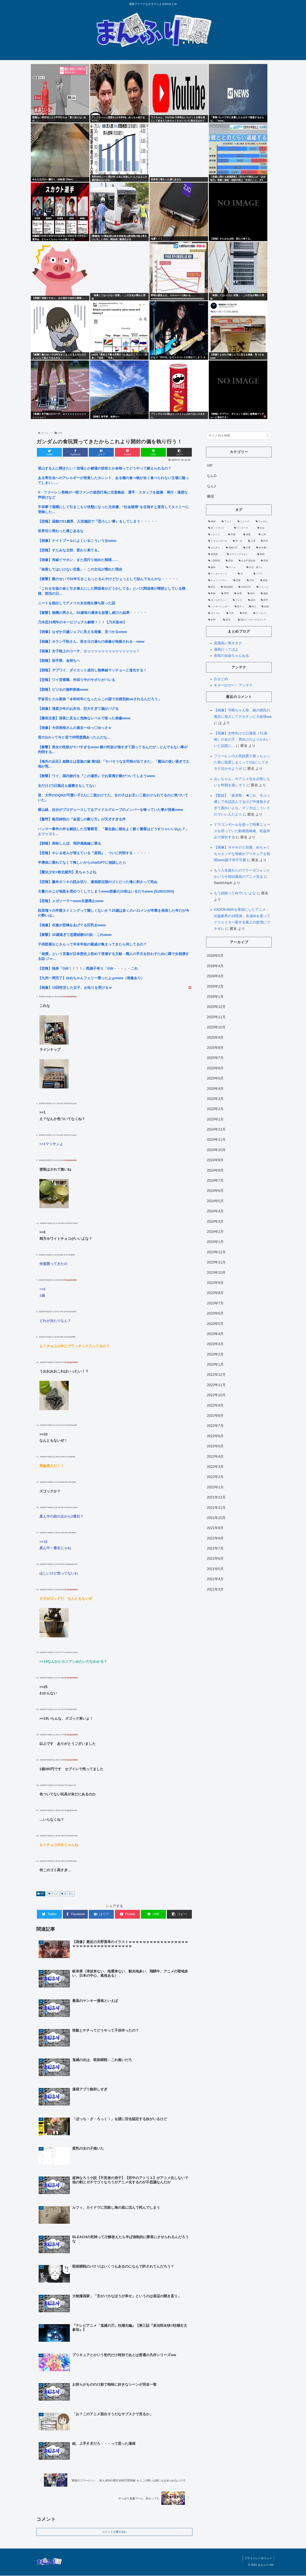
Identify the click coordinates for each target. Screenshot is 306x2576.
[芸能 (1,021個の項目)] (265, 561)
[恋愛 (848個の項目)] (238, 580)
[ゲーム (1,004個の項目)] (234, 567)
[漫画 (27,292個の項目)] (212, 522)
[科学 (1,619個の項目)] (265, 541)
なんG (212, 476)
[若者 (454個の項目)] (228, 620)
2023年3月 (215, 1344)
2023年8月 (215, 1293)
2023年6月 (215, 1313)
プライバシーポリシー (258, 2558)
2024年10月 (216, 1150)
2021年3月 (215, 1589)
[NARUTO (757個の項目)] (245, 587)
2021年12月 (216, 1497)
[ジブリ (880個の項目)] (261, 574)
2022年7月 (215, 1426)
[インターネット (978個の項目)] (220, 574)
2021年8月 (215, 1538)
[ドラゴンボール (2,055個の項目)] (218, 541)
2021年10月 (216, 1518)
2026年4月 (215, 966)
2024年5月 (215, 1201)
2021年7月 (215, 1548)
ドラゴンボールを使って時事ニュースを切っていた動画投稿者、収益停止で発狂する (242, 831)
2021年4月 (215, 1579)
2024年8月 (215, 1170)
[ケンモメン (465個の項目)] (261, 613)
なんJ (211, 486)
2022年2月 (215, 1477)
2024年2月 (215, 1232)
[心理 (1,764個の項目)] (252, 541)
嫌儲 (210, 496)
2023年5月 (215, 1324)
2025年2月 (215, 1109)
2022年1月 (215, 1487)
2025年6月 (215, 1068)
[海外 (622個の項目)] (252, 594)
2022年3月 (215, 1467)
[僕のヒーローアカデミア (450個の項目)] (253, 620)
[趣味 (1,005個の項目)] (215, 567)
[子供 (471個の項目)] (231, 613)
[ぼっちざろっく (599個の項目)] (218, 600)
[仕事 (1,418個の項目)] (248, 548)
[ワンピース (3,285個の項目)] (243, 528)
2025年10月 (216, 1027)
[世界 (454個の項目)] (213, 620)
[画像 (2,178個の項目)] (249, 535)
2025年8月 (215, 1048)
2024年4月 (215, 1211)
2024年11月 (216, 1140)
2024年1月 (215, 1242)
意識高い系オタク (228, 643)
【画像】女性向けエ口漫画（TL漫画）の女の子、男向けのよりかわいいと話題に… (242, 739)
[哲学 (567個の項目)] (265, 600)
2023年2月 (215, 1354)
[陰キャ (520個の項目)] (240, 607)
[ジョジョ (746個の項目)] (263, 587)
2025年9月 (215, 1037)
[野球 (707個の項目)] (226, 594)
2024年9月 (215, 1160)
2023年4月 (215, 1334)
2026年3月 (215, 976)
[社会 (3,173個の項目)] (263, 528)
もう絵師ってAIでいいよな (235, 893)
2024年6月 (215, 1191)
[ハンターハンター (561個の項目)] (219, 607)
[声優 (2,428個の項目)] (233, 535)
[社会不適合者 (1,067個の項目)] (247, 561)
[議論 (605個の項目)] (265, 594)
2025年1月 (215, 1119)
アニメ (53, 1893)
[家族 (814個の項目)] (265, 580)
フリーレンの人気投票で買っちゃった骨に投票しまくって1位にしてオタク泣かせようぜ (242, 762)
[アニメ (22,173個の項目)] (227, 522)
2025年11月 (216, 1017)
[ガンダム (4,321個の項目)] (262, 522)
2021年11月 (216, 1508)
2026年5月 (215, 956)
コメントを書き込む (114, 2532)
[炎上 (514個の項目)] (253, 607)
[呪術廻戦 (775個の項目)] (227, 587)
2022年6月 (215, 1436)
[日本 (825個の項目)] (251, 580)
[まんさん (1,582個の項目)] (214, 548)
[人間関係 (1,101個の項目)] (214, 561)
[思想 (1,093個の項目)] (230, 561)
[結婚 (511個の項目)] (265, 607)
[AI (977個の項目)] (243, 574)
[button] (267, 435)
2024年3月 (215, 1221)
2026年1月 (215, 997)
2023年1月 (215, 1364)
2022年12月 (216, 1375)
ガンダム (67, 1893)
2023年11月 (216, 1262)
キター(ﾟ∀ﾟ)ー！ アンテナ (233, 685)
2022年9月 (215, 1405)
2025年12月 (216, 1007)
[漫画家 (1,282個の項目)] (215, 554)
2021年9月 (215, 1528)
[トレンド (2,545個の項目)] (216, 535)
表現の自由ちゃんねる (231, 656)
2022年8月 (215, 1416)
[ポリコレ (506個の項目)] (215, 613)
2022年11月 (216, 1385)
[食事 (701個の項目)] (239, 594)
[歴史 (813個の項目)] (212, 587)
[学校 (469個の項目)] (244, 613)
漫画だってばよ (226, 649)
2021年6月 (215, 1559)
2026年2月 (215, 986)
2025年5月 (215, 1078)
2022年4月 (215, 1456)
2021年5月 (215, 1569)
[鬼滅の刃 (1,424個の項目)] (232, 548)
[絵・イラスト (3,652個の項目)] (218, 528)
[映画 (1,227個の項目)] (263, 554)
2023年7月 (215, 1303)
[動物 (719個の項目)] (212, 594)
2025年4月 (215, 1089)
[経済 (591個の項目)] (252, 600)
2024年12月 (216, 1129)
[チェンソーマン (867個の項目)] (218, 580)
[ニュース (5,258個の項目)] (244, 522)
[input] (239, 435)
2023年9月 (215, 1283)
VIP (40, 1893)
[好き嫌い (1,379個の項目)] (262, 548)
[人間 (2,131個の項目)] (264, 535)
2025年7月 (215, 1058)
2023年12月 (216, 1252)
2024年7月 (215, 1180)
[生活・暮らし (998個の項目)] (258, 567)
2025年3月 (215, 1099)
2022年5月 (215, 1446)
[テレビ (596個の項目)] (238, 600)
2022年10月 (216, 1395)
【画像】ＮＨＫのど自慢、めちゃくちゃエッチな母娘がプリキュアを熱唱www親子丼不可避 (242, 853)
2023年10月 (216, 1273)
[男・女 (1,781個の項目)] (238, 541)
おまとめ (221, 679)
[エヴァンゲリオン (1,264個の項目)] (240, 554)
